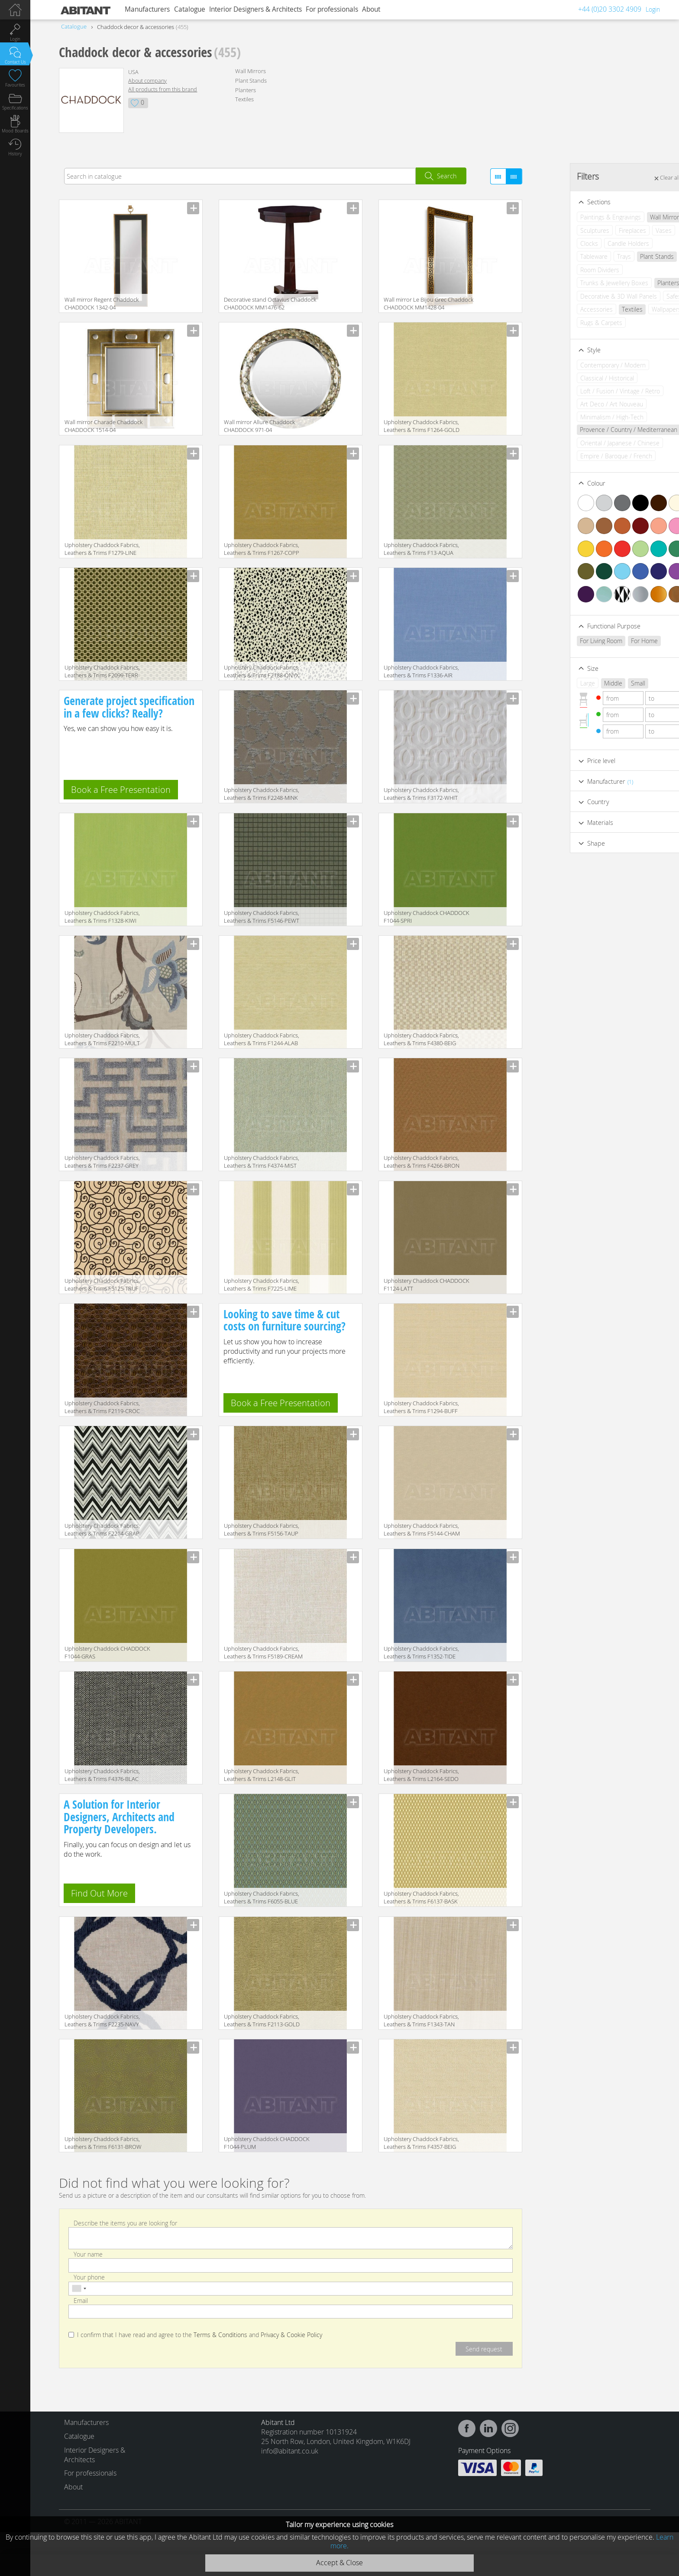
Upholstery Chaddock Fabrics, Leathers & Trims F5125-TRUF (102, 1284)
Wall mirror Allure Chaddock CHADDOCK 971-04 (259, 426)
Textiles (244, 99)
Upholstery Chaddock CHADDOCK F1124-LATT (426, 1284)
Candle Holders (595, 243)
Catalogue (189, 9)
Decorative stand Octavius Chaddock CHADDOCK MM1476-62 (270, 303)
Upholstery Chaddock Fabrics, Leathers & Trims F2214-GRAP (102, 1529)
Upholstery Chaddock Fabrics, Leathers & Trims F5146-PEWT (261, 916)
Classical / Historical (574, 378)
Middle (580, 683)
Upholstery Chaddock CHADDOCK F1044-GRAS (107, 1652)
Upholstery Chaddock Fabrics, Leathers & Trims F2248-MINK (261, 794)
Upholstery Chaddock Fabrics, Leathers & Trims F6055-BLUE (261, 1897)
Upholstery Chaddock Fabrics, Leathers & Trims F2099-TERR (102, 671)
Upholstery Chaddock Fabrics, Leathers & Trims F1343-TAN (421, 2020)
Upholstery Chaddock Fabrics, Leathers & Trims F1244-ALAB (261, 1039)
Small (605, 683)
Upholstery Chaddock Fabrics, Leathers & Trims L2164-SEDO (421, 1775)
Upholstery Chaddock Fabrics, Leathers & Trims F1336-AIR (421, 671)
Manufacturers (147, 9)
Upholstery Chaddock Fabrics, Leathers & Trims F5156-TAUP (261, 1529)
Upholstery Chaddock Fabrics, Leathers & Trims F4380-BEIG (421, 1039)
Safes (640, 296)
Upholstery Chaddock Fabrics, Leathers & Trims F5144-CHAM (422, 1529)
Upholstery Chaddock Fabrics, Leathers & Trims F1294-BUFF (421, 1407)
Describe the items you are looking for (125, 2223)
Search (446, 176)
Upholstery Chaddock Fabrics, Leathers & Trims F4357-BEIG (421, 2143)
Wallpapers (633, 309)
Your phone (89, 2277)
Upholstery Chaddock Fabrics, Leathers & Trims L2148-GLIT (261, 1775)
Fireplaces (599, 230)
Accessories (563, 309)
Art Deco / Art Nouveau (578, 404)
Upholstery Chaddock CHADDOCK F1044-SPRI (426, 916)
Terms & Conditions (220, 2335)
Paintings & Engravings (577, 217)
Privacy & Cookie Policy (291, 2335)
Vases (630, 230)
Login (653, 9)
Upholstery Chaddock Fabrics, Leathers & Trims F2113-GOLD (262, 2020)
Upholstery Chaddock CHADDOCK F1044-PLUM (267, 2143)
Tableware (560, 256)
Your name (88, 2254)
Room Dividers (566, 270)
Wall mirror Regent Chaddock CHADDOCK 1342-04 (102, 303)
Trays (591, 256)
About (371, 9)
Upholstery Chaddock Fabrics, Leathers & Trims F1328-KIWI (102, 916)
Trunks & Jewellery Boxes (581, 283)
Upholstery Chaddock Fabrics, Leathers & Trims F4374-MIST (261, 1161)
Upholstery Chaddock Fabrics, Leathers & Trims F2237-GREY (102, 1161)
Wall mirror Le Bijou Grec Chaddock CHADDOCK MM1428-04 (428, 303)
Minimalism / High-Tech (578, 417)
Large (554, 683)
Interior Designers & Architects (255, 9)
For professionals (332, 9)
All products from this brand (162, 89)
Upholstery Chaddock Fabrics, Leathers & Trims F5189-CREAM (263, 1652)
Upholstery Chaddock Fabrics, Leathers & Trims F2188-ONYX (261, 671)
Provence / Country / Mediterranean (595, 429)
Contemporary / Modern (579, 365)
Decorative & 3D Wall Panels (585, 296)
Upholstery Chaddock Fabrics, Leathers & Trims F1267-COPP (261, 549)
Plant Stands (251, 80)
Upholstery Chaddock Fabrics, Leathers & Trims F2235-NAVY (102, 2020)
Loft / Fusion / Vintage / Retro (587, 391)
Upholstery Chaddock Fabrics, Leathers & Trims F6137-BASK (421, 1897)
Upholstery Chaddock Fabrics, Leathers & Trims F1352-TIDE (421, 1652)
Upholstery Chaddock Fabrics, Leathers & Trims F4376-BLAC (102, 1775)
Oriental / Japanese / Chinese (586, 443)
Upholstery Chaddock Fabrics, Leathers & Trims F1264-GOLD (421, 426)
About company (147, 80)
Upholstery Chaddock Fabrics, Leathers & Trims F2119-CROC (102, 1407)
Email (81, 2300)
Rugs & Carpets (568, 322)
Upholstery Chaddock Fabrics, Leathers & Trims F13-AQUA (421, 549)
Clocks (556, 243)
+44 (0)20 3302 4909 (609, 9)
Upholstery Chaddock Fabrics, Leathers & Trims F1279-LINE (102, 549)
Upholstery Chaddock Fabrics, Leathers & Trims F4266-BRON (421, 1161)
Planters (245, 90)
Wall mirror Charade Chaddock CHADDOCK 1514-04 (103, 426)
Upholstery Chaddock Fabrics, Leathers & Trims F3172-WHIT (421, 794)
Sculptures (561, 230)
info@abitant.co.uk (289, 2451)
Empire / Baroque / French (583, 456)
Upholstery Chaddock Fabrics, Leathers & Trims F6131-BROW (103, 2143)
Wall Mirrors (250, 71)
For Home (611, 640)
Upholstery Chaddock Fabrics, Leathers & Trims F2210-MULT (102, 1039)
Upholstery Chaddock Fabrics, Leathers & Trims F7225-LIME (261, 1284)
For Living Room (567, 640)
